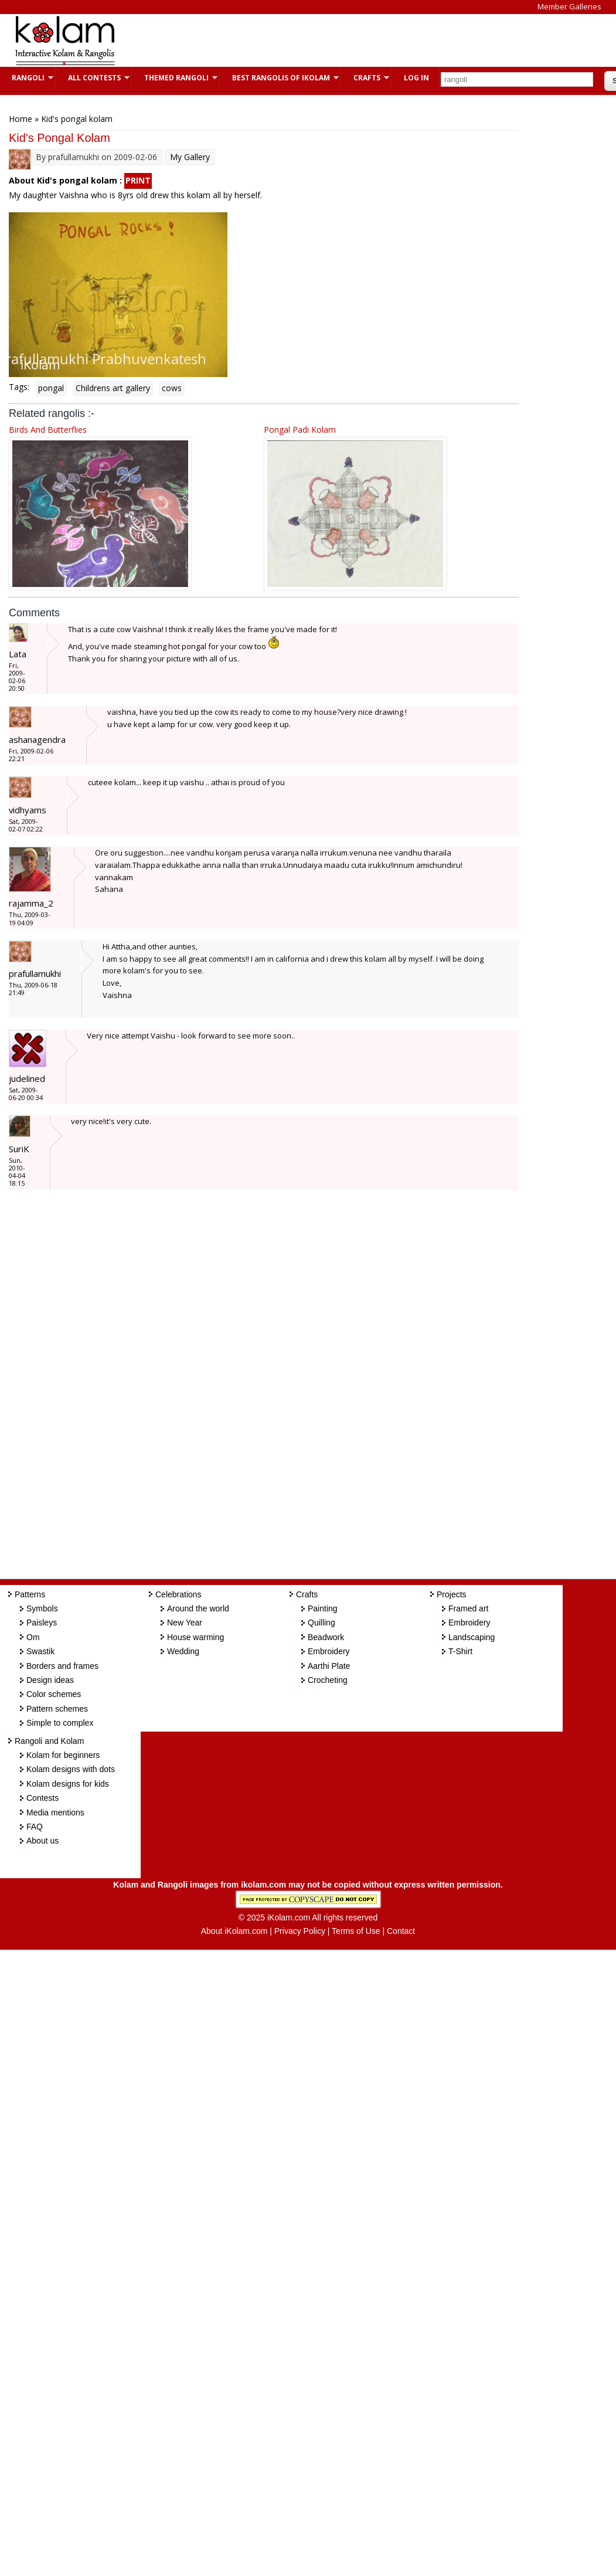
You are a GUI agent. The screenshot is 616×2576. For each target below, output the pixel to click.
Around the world (198, 1608)
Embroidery (329, 1651)
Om (33, 1637)
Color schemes (53, 1694)
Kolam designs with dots (70, 1769)
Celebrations (178, 1594)
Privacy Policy (299, 1931)
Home (20, 118)
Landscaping (471, 1637)
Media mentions (55, 1812)
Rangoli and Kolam (49, 1741)
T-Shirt (460, 1651)
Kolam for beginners (63, 1755)
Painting (323, 1608)
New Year (184, 1622)
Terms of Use (356, 1931)
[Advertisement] (342, 40)
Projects (452, 1594)
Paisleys (41, 1622)
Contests (42, 1798)
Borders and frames (62, 1666)
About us (42, 1840)
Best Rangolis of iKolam (279, 78)
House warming (195, 1637)
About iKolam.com (234, 1931)
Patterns (30, 1594)
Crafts (365, 78)
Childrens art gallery (113, 387)
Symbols (42, 1608)
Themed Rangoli (174, 78)
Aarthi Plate (329, 1666)
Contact (401, 1931)
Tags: (19, 386)
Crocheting (328, 1680)
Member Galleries (569, 6)
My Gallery (190, 156)
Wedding (183, 1651)
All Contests (93, 78)
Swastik (40, 1651)
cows (172, 387)
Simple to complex (59, 1722)
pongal (51, 387)
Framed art (468, 1608)
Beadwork (326, 1637)
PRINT (138, 180)
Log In (416, 78)
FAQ (34, 1826)
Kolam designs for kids (67, 1783)
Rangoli (26, 78)
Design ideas (50, 1680)
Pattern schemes (57, 1708)
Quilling (321, 1622)
